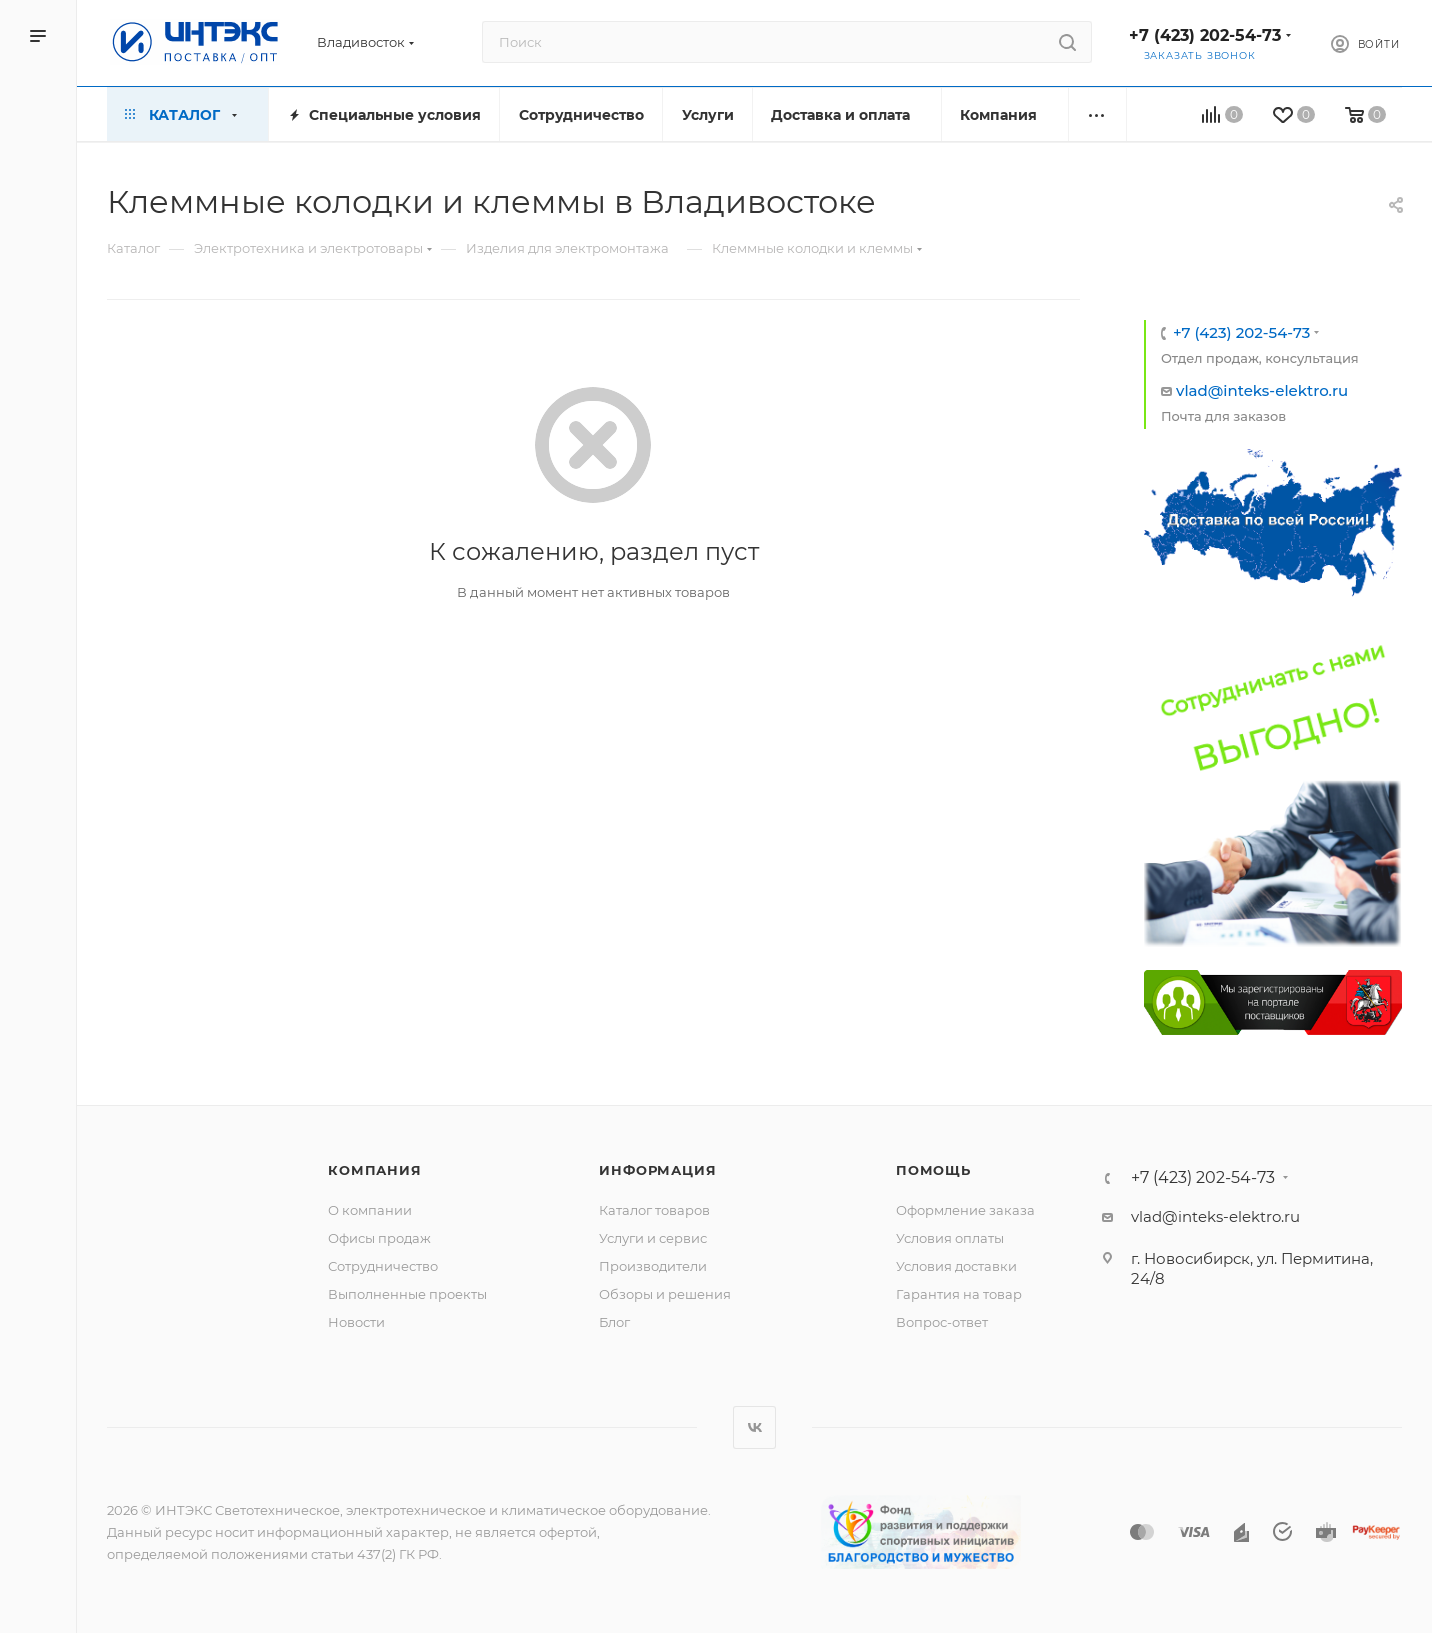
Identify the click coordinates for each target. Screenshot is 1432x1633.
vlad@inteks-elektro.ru (1262, 390)
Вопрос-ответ (942, 1322)
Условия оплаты (950, 1238)
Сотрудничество (383, 1266)
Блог (614, 1322)
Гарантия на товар (959, 1294)
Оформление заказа (965, 1210)
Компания (374, 1170)
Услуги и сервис (653, 1238)
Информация (657, 1170)
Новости (356, 1322)
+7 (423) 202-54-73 (1205, 35)
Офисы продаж (379, 1238)
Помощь (933, 1170)
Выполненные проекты (407, 1294)
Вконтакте (754, 1427)
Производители (653, 1266)
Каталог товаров (654, 1210)
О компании (370, 1210)
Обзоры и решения (665, 1294)
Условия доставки (956, 1266)
